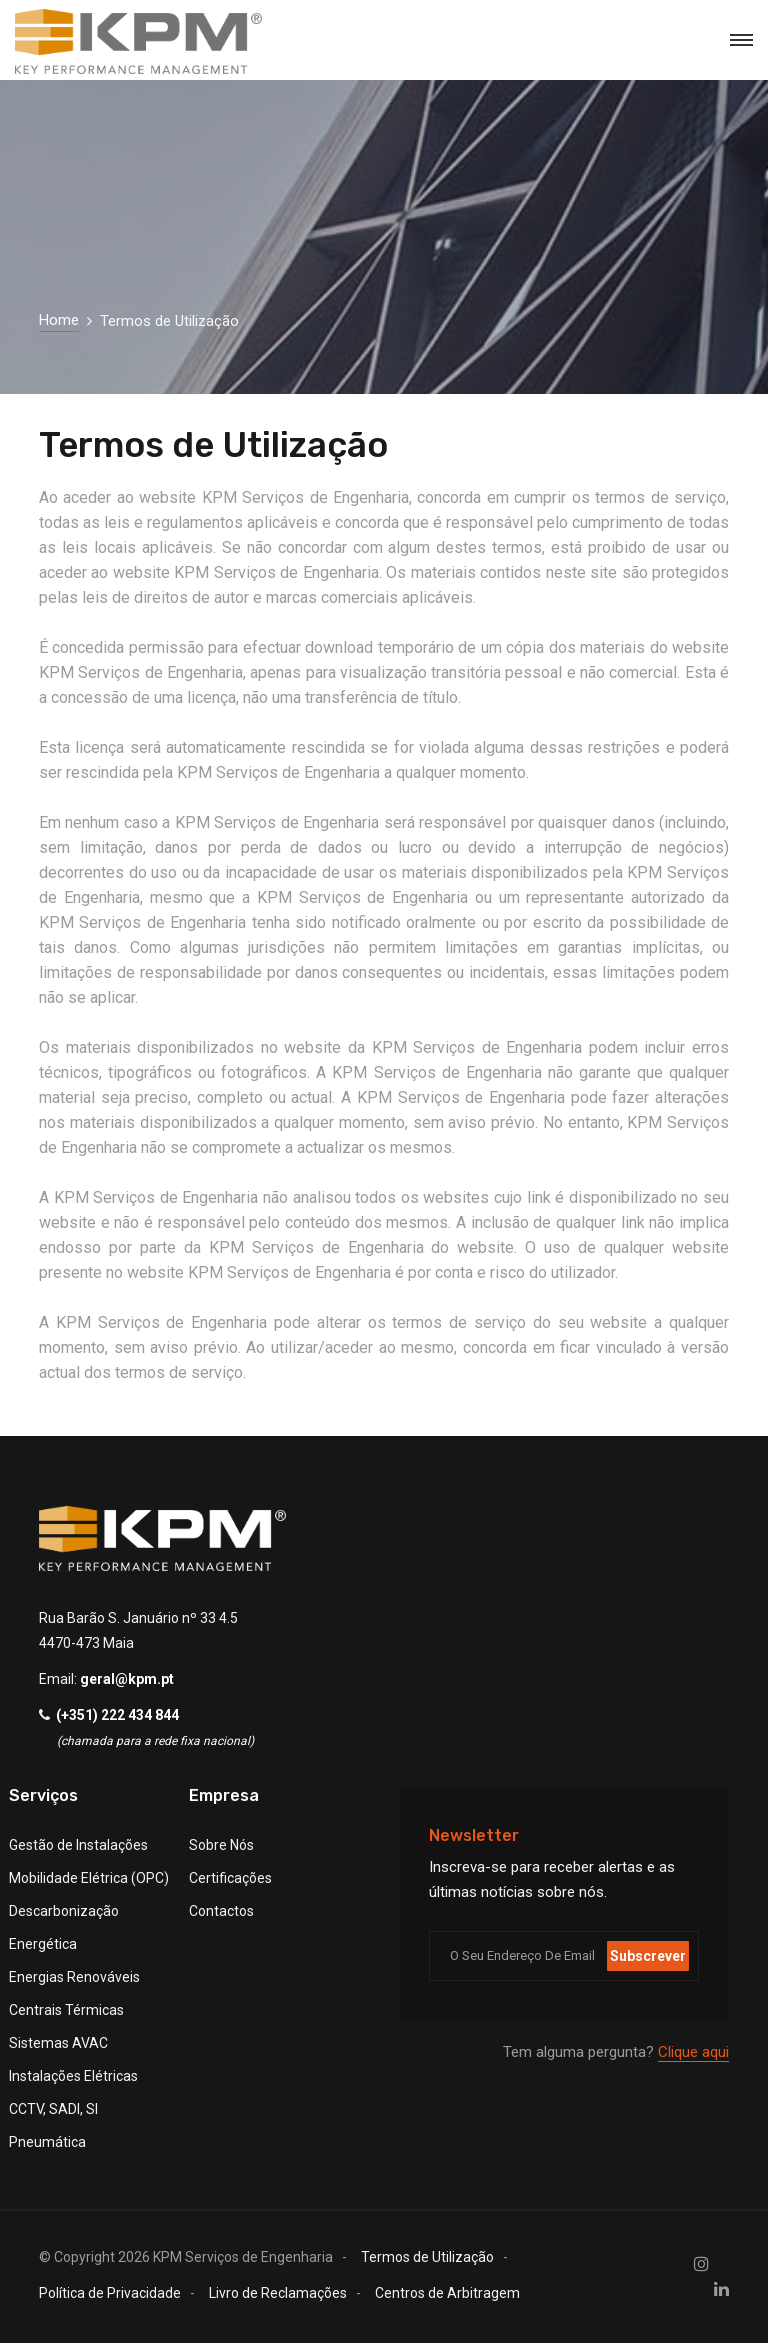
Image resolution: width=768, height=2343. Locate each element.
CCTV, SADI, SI (53, 2109)
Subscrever (648, 1956)
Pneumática (47, 2142)
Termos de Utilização (427, 2257)
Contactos (221, 1911)
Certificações (230, 1878)
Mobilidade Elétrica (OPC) (89, 1878)
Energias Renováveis (74, 1977)
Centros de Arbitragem (447, 2293)
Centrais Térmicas (66, 2010)
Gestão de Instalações (78, 1845)
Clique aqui (693, 2052)
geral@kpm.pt (127, 1679)
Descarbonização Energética (64, 1927)
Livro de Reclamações (278, 2293)
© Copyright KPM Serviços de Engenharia (186, 2257)
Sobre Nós (221, 1845)
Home (59, 320)
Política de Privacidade (110, 2293)
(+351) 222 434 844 (117, 1715)
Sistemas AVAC (58, 2043)
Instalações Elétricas (73, 2076)
